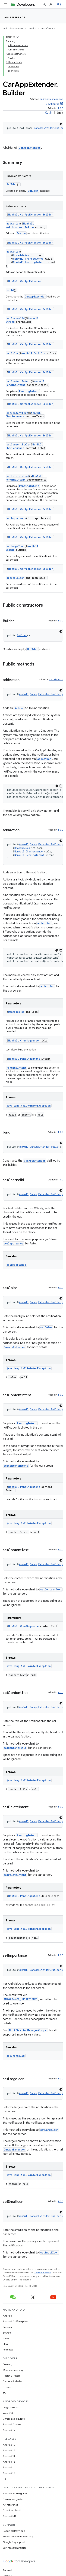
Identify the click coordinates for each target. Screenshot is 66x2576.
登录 (59, 4)
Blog (5, 2344)
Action (21, 233)
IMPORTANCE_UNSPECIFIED (20, 1999)
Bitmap (10, 549)
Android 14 (9, 2450)
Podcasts (8, 2349)
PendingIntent (35, 262)
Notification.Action (20, 227)
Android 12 (9, 2461)
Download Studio (12, 2510)
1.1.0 (61, 1179)
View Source (52, 103)
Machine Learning (13, 2370)
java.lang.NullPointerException (29, 1105)
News (6, 2338)
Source (7, 2332)
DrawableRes (21, 255)
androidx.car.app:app (51, 99)
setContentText (17, 413)
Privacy (7, 2387)
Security (7, 2327)
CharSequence (34, 258)
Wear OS (8, 2413)
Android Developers (13, 28)
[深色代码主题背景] (61, 124)
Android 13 (9, 2456)
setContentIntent (19, 381)
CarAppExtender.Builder (49, 128)
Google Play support (14, 2542)
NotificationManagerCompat (28, 2030)
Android (7, 2315)
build (10, 290)
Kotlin (48, 112)
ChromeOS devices (14, 2418)
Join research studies (14, 2547)
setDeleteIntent (18, 476)
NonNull (13, 214)
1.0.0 (60, 108)
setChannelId (16, 318)
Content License (42, 2272)
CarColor (40, 353)
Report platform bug (14, 2530)
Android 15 (9, 2444)
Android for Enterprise (15, 2321)
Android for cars (12, 2424)
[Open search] (44, 4)
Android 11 (9, 2467)
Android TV (9, 2430)
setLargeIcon (15, 546)
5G (4, 2392)
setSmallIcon (15, 577)
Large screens (10, 2407)
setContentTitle (18, 444)
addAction (13, 223)
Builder (12, 184)
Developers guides (13, 2499)
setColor (12, 353)
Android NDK (10, 2516)
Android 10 (9, 2473)
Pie (4, 2478)
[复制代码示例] (61, 786)
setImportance (16, 518)
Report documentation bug (18, 2536)
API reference (15, 17)
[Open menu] (5, 4)
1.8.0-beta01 (56, 679)
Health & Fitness (11, 2375)
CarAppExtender (29, 147)
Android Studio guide (15, 2493)
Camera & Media (12, 2381)
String (10, 321)
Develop (32, 28)
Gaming (7, 2364)
